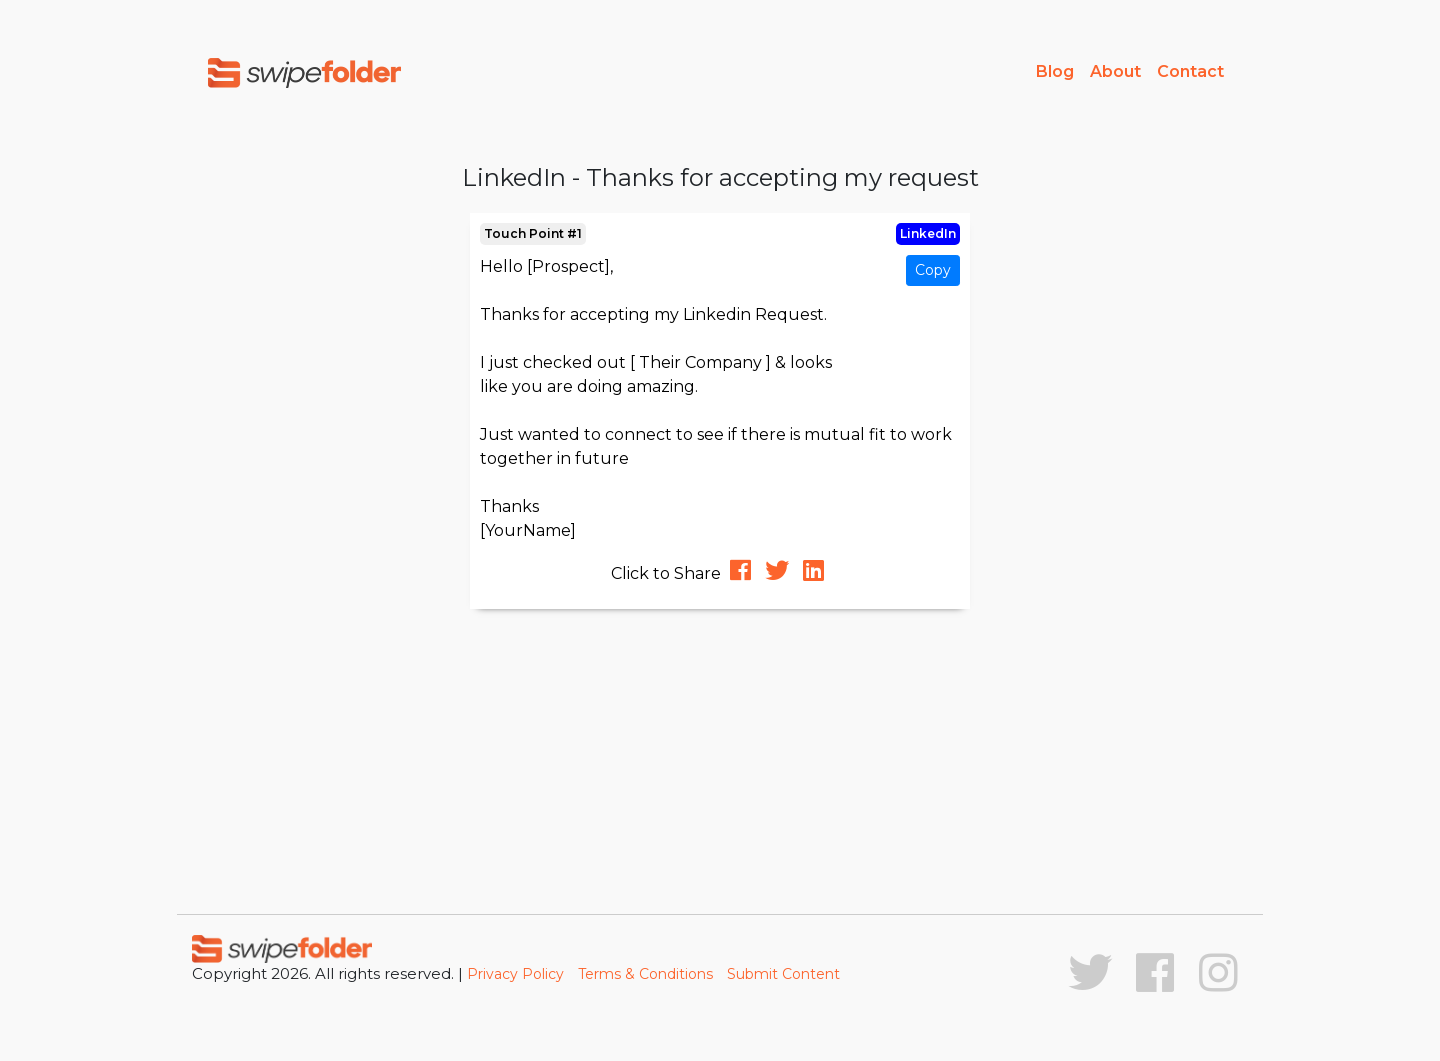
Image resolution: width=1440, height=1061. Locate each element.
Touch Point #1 (533, 233)
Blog (1055, 71)
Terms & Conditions (645, 974)
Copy (933, 270)
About (1115, 71)
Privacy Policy (515, 974)
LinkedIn (928, 233)
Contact (1190, 71)
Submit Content (783, 974)
